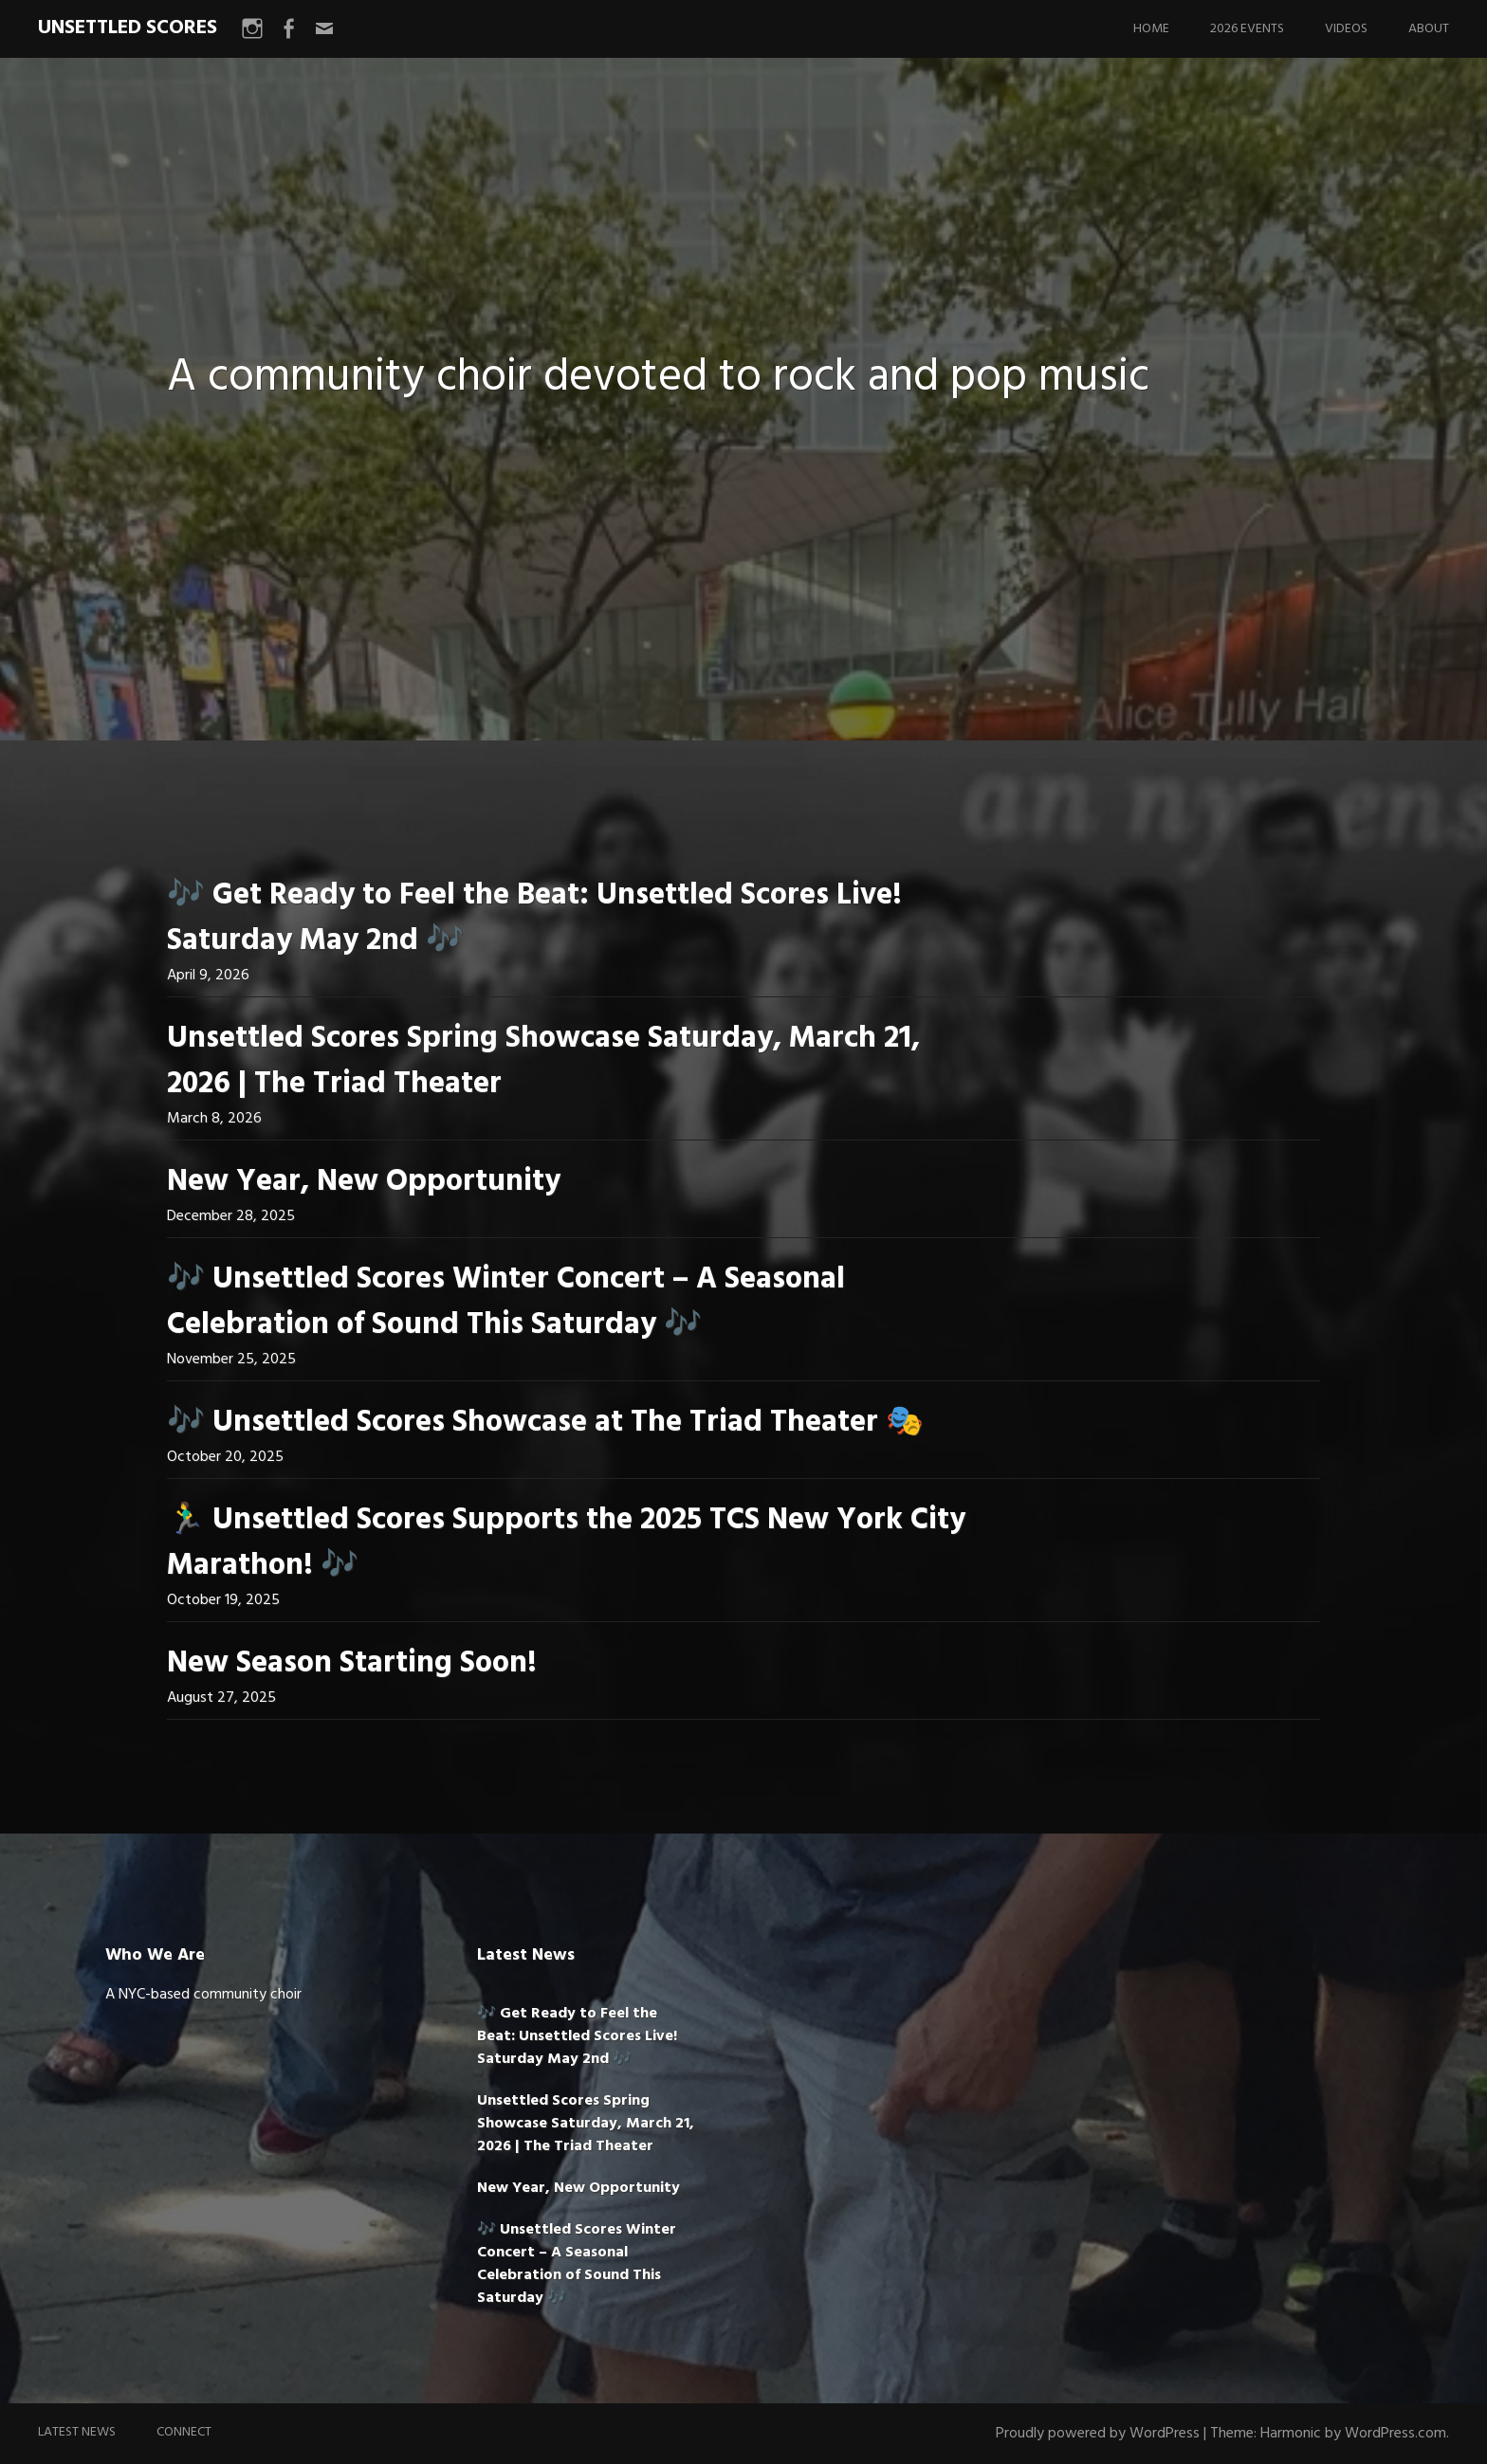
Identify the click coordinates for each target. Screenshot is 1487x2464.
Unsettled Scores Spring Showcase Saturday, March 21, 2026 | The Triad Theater (543, 1061)
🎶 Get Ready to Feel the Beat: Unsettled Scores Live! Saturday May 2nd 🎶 (534, 918)
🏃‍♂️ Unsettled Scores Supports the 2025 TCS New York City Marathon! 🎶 (566, 1543)
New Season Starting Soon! (352, 1663)
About (1428, 29)
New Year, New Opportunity (363, 1182)
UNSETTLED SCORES (127, 28)
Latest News (77, 2432)
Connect (183, 2432)
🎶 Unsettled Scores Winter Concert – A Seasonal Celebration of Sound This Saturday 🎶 (506, 1302)
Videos (1346, 29)
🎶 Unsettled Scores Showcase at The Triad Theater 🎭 (545, 1422)
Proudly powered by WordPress (1098, 2433)
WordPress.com (1395, 2433)
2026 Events (1247, 29)
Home (1151, 29)
